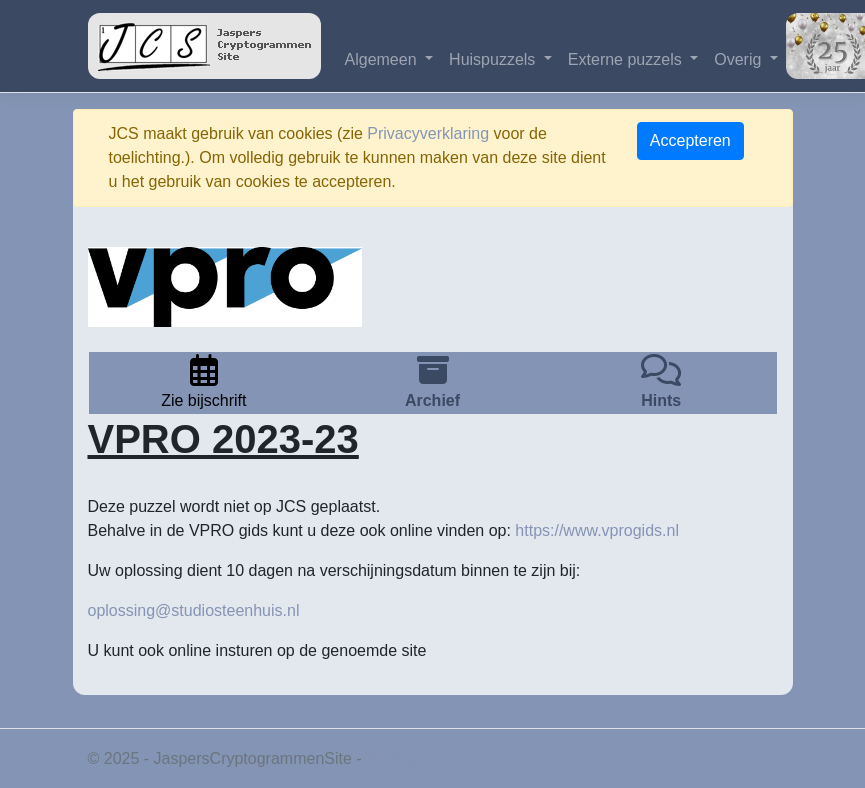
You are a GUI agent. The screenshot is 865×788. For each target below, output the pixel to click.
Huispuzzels (494, 59)
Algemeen (383, 59)
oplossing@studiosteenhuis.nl (194, 610)
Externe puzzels (627, 59)
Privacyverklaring (428, 133)
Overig (740, 59)
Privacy (392, 758)
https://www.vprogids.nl (597, 530)
